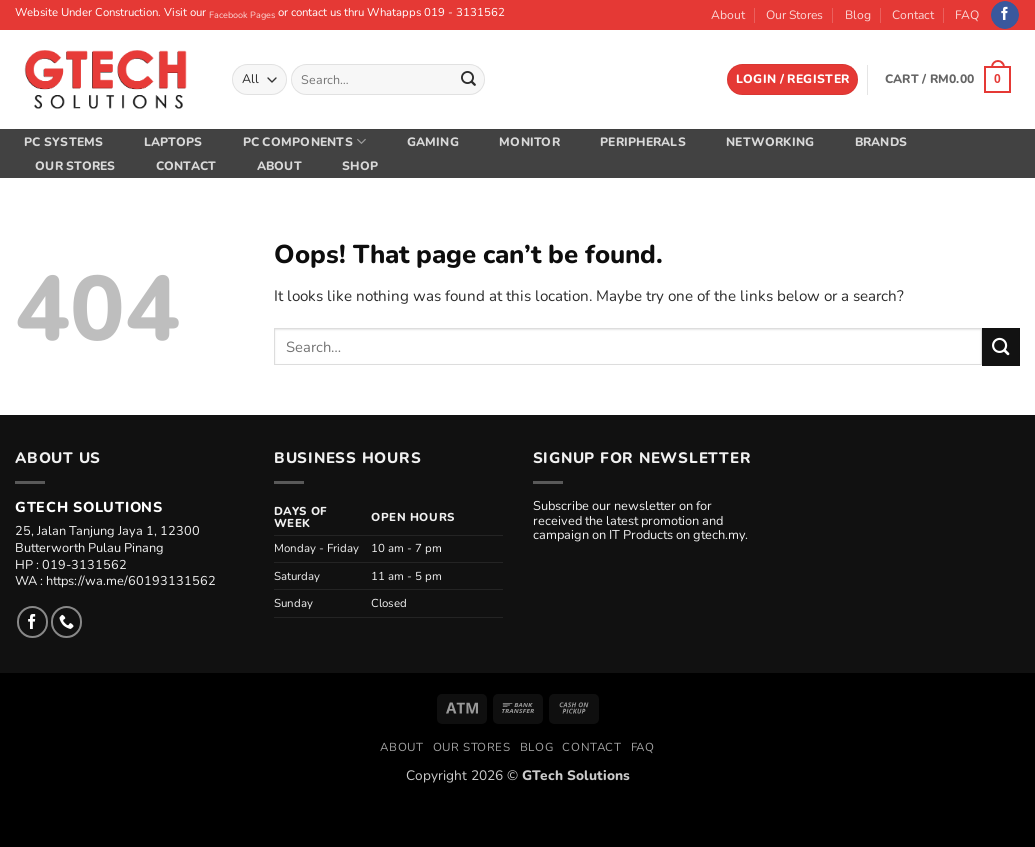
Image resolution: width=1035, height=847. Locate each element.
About (728, 15)
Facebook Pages (242, 15)
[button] (793, 79)
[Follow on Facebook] (1005, 15)
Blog (858, 15)
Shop (360, 166)
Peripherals (643, 142)
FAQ (967, 15)
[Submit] (468, 79)
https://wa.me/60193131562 (131, 581)
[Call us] (66, 621)
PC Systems (63, 142)
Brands (881, 142)
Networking (770, 142)
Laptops (173, 142)
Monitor (529, 142)
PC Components (305, 141)
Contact (913, 15)
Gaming (433, 142)
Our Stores (794, 15)
